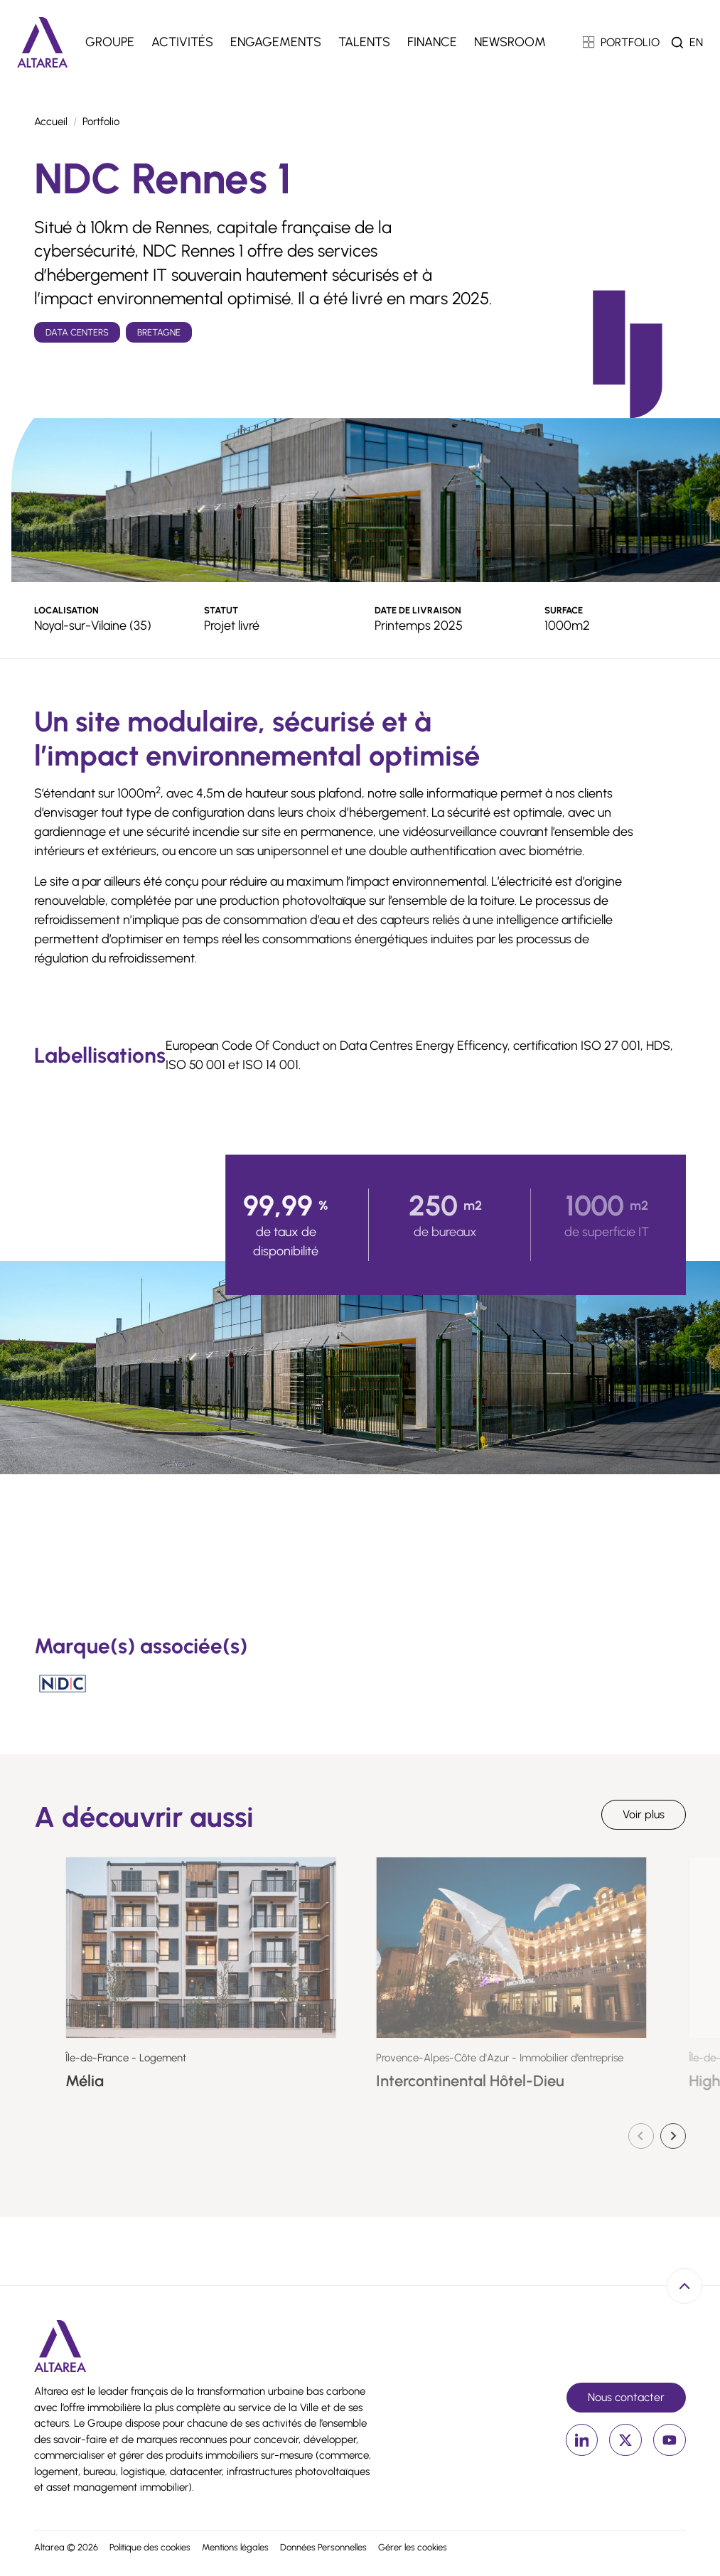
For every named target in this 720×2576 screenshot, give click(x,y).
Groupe (109, 42)
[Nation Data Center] (62, 1683)
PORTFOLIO (621, 42)
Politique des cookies (149, 2547)
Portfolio (100, 121)
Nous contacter (626, 2397)
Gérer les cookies (412, 2547)
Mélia (150, 2081)
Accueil (51, 121)
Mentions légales (235, 2547)
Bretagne (159, 332)
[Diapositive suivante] (673, 2136)
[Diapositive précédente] (641, 2136)
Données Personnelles (323, 2547)
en (696, 42)
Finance (432, 42)
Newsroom (510, 42)
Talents (364, 42)
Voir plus (644, 1814)
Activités (182, 42)
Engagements (275, 42)
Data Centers (77, 332)
